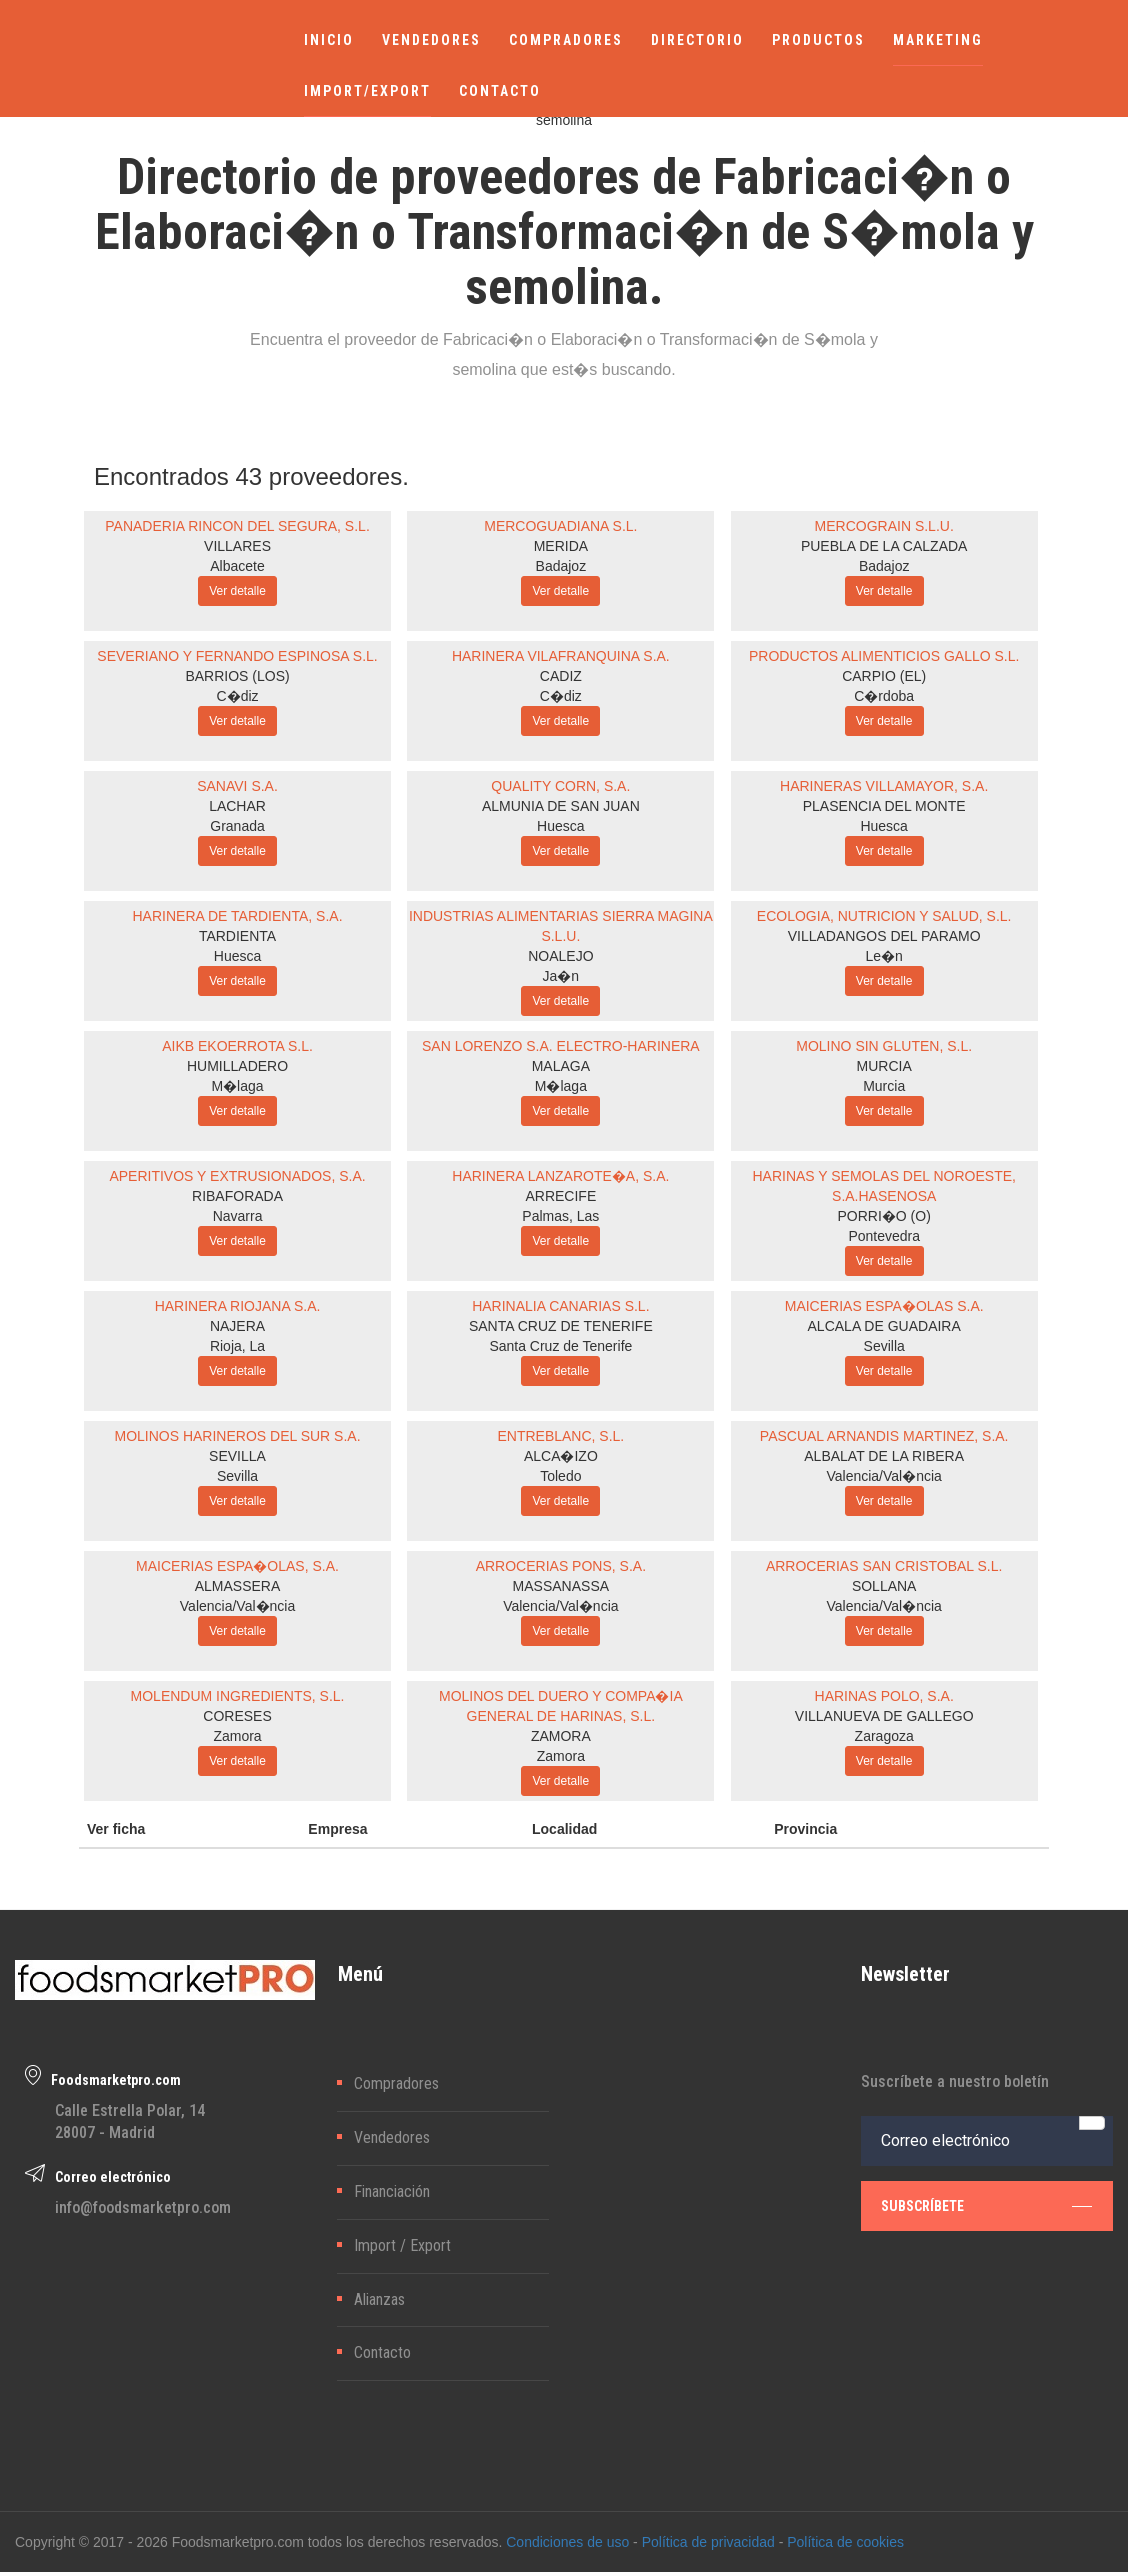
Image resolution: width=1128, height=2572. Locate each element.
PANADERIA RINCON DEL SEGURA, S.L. (237, 526)
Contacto (382, 2352)
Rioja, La (237, 1346)
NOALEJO (560, 956)
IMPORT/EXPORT (367, 91)
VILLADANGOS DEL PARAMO (884, 936)
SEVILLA (237, 1456)
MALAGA (561, 1066)
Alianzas (379, 2299)
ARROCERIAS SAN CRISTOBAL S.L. (884, 1566)
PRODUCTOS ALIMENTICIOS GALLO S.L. (884, 656)
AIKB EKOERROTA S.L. (237, 1046)
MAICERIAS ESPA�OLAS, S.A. (237, 1566)
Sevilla (884, 1346)
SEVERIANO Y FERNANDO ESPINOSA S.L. (237, 656)
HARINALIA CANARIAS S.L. (560, 1306)
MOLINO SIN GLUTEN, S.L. (884, 1046)
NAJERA (237, 1326)
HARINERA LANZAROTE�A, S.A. (560, 1176)
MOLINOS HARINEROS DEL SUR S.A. (237, 1436)
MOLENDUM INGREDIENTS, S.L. (238, 1696)
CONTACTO (500, 91)
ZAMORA (561, 1736)
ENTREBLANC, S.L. (560, 1436)
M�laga (237, 1086)
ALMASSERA (238, 1586)
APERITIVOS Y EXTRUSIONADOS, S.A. (237, 1176)
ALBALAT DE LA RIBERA (884, 1456)
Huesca (560, 826)
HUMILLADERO (237, 1066)
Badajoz (561, 566)
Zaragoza (884, 1736)
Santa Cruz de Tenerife (560, 1346)
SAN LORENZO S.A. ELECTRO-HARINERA (561, 1046)
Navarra (238, 1216)
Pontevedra (884, 1236)
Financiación (392, 2191)
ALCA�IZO (561, 1456)
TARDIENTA (237, 936)
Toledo (560, 1476)
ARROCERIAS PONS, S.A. (561, 1566)
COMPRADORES (566, 40)
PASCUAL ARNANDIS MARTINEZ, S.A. (884, 1436)
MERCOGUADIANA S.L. (560, 526)
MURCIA (884, 1066)
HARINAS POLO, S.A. (884, 1696)
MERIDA (561, 546)
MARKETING (938, 40)
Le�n (884, 956)
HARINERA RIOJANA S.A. (238, 1306)
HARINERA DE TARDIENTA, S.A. (238, 916)
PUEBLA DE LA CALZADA (884, 546)
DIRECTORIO (697, 40)
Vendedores (392, 2137)
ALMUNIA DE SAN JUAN (561, 806)
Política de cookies (845, 2542)
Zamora (237, 1736)
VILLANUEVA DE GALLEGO (884, 1716)
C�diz (238, 696)
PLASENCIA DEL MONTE (884, 806)
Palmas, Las (560, 1216)
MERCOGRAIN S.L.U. (884, 526)
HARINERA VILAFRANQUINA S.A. (561, 656)
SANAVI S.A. (237, 786)
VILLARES (237, 546)
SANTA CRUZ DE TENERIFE (561, 1326)
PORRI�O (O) (884, 1216)
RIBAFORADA (237, 1196)
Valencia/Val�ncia (883, 1476)
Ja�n (561, 976)
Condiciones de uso (567, 2542)
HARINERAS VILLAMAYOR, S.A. (884, 786)
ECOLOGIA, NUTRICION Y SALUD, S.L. (884, 916)
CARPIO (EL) (884, 676)
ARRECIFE (560, 1196)
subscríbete (986, 2205)
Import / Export (402, 2245)
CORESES (237, 1716)
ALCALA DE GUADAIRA (884, 1326)
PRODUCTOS (818, 40)
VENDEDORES (431, 40)
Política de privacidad (708, 2542)
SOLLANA (884, 1586)
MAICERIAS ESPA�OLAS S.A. (884, 1306)
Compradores (396, 2083)
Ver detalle (237, 591)
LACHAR (237, 806)
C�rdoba (884, 696)
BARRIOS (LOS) (237, 676)
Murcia (884, 1086)
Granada (237, 826)
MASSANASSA (561, 1586)
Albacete (237, 566)
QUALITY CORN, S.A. (560, 786)
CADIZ (561, 676)
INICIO (329, 40)
